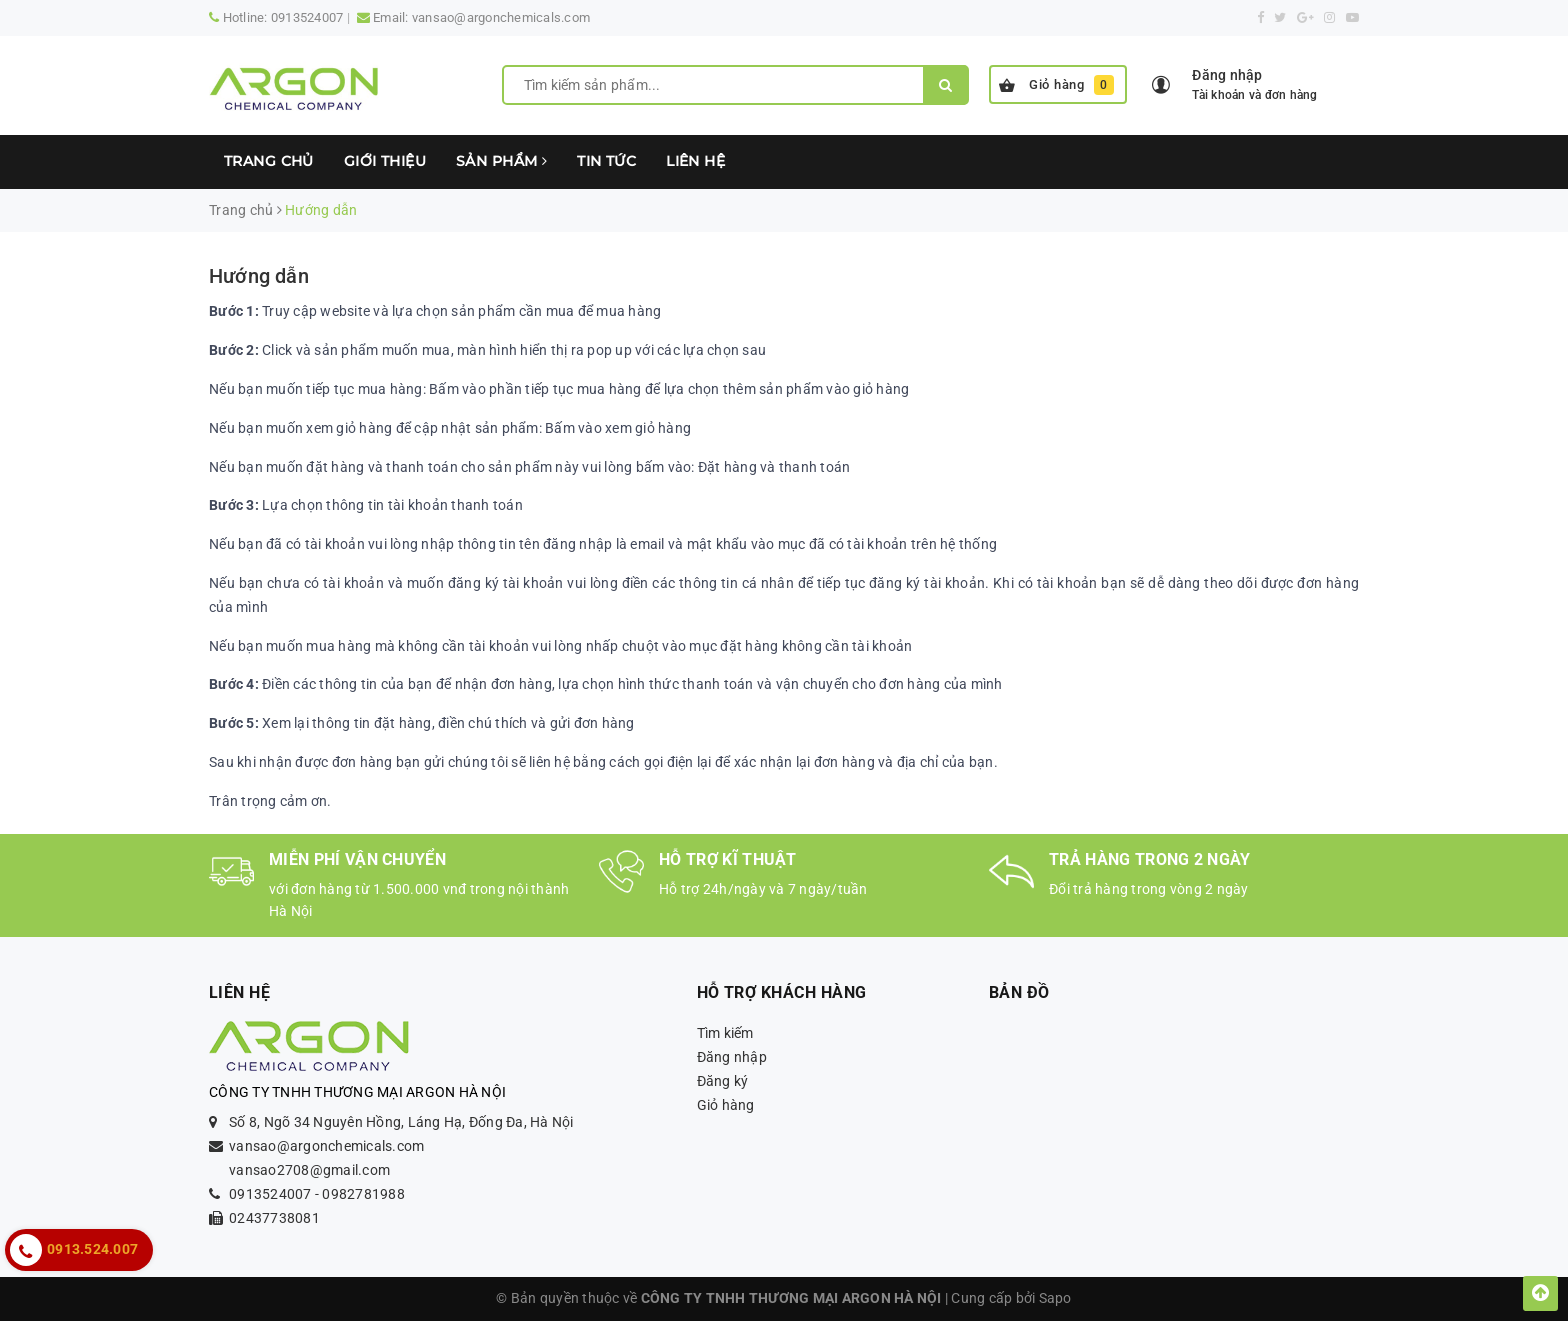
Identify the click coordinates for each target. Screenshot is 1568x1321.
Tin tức (606, 161)
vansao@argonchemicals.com (501, 17)
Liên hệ (695, 161)
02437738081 (274, 1218)
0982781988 (363, 1194)
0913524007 (307, 17)
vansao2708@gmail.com (309, 1170)
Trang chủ (269, 161)
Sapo (1055, 1298)
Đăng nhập (732, 1057)
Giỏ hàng (1056, 85)
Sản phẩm (501, 161)
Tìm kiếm (725, 1033)
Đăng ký (723, 1081)
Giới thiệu (385, 161)
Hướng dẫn (259, 276)
